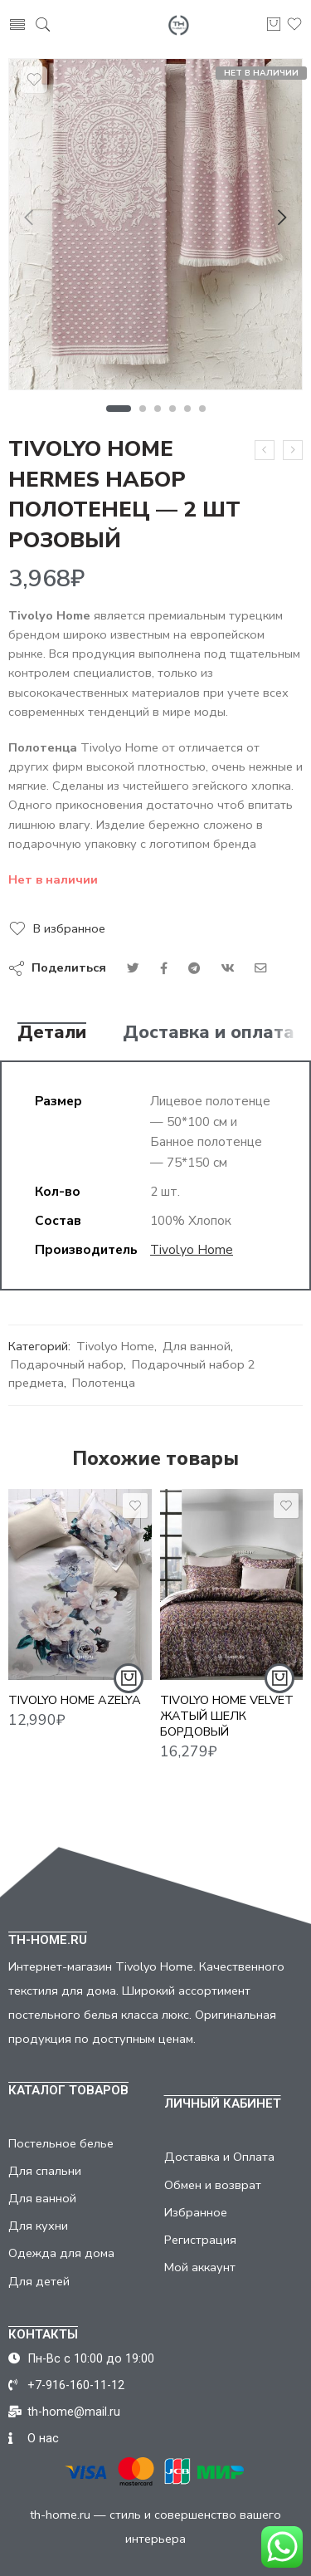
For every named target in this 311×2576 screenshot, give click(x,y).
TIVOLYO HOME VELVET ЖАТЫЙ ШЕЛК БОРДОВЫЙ (227, 1731)
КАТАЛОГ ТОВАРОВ (68, 2090)
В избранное (69, 928)
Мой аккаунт (200, 2267)
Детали (51, 1033)
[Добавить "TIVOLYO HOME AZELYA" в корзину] (128, 1692)
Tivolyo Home (191, 1249)
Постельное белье (61, 2143)
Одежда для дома (61, 2253)
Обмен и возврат (212, 2185)
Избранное (195, 2212)
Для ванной (197, 1346)
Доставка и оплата (208, 1033)
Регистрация (200, 2239)
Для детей (39, 2281)
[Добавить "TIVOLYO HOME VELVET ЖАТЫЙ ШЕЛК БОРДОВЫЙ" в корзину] (279, 1694)
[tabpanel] (155, 228)
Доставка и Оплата (219, 2156)
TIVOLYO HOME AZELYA (74, 1713)
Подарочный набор (67, 1364)
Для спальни (44, 2170)
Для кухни (38, 2225)
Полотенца (103, 1382)
